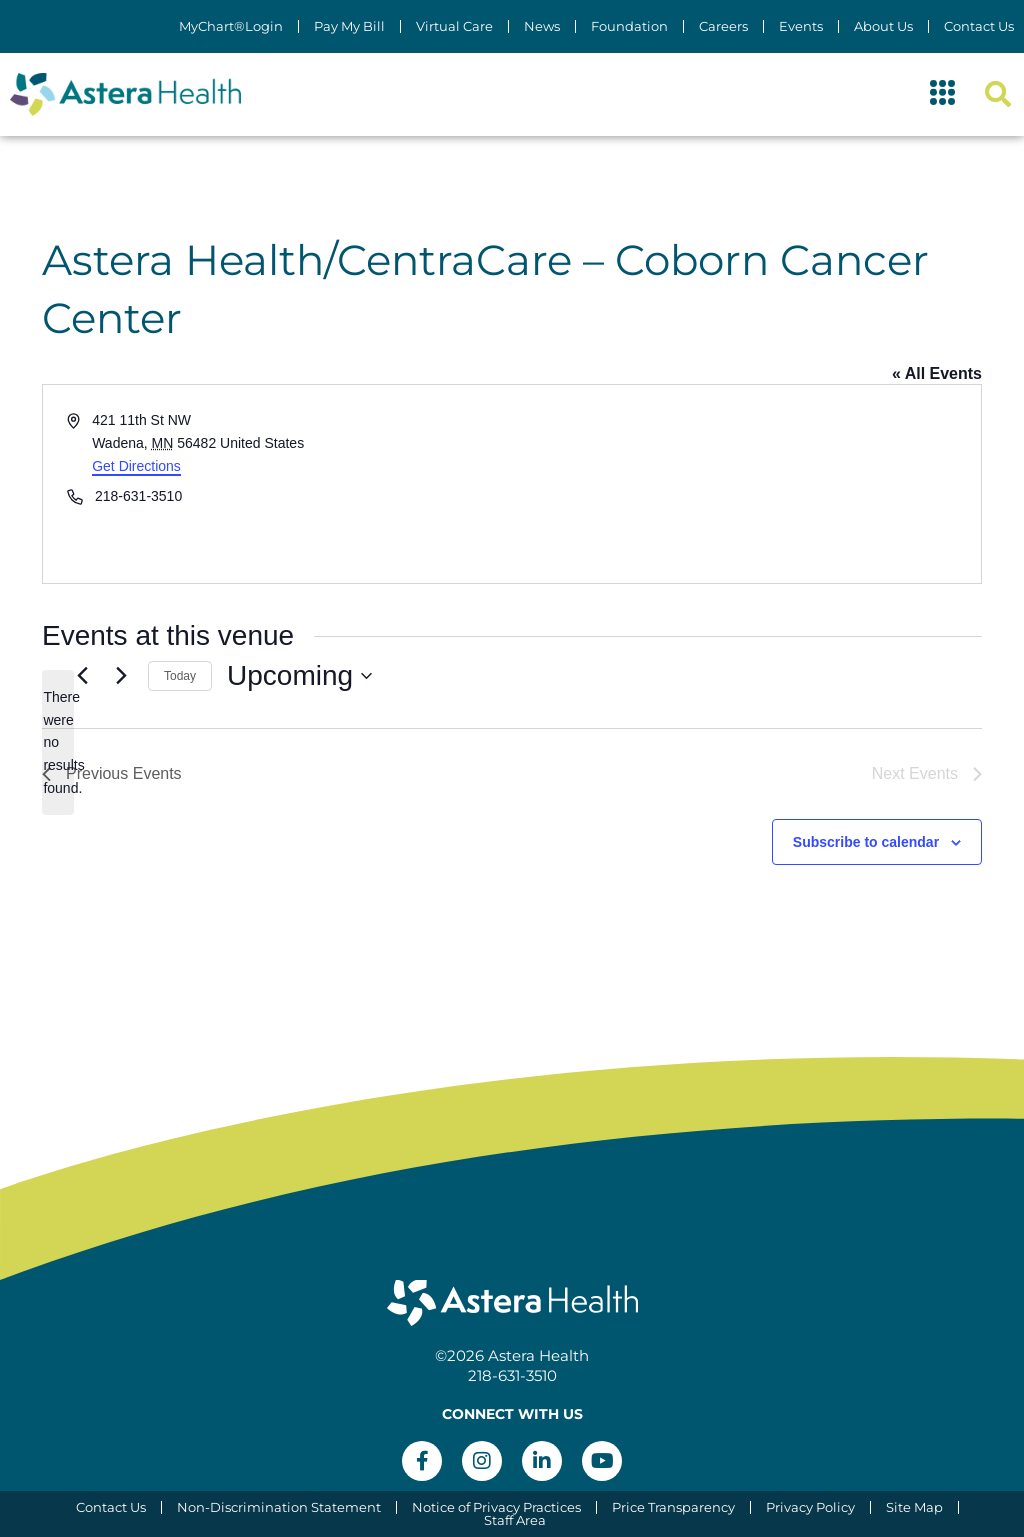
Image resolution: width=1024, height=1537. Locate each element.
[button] (943, 95)
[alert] (58, 742)
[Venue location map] (745, 484)
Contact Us (979, 26)
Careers (723, 26)
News (542, 26)
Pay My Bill (349, 26)
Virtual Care (454, 26)
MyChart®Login (231, 26)
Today (180, 676)
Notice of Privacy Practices (496, 1507)
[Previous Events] (82, 676)
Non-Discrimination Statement (279, 1507)
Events (801, 26)
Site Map (914, 1507)
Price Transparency (673, 1507)
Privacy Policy (810, 1507)
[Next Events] (121, 676)
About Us (883, 26)
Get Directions (136, 466)
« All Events (937, 373)
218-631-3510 (512, 1375)
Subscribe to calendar (866, 842)
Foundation (629, 26)
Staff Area (515, 1520)
